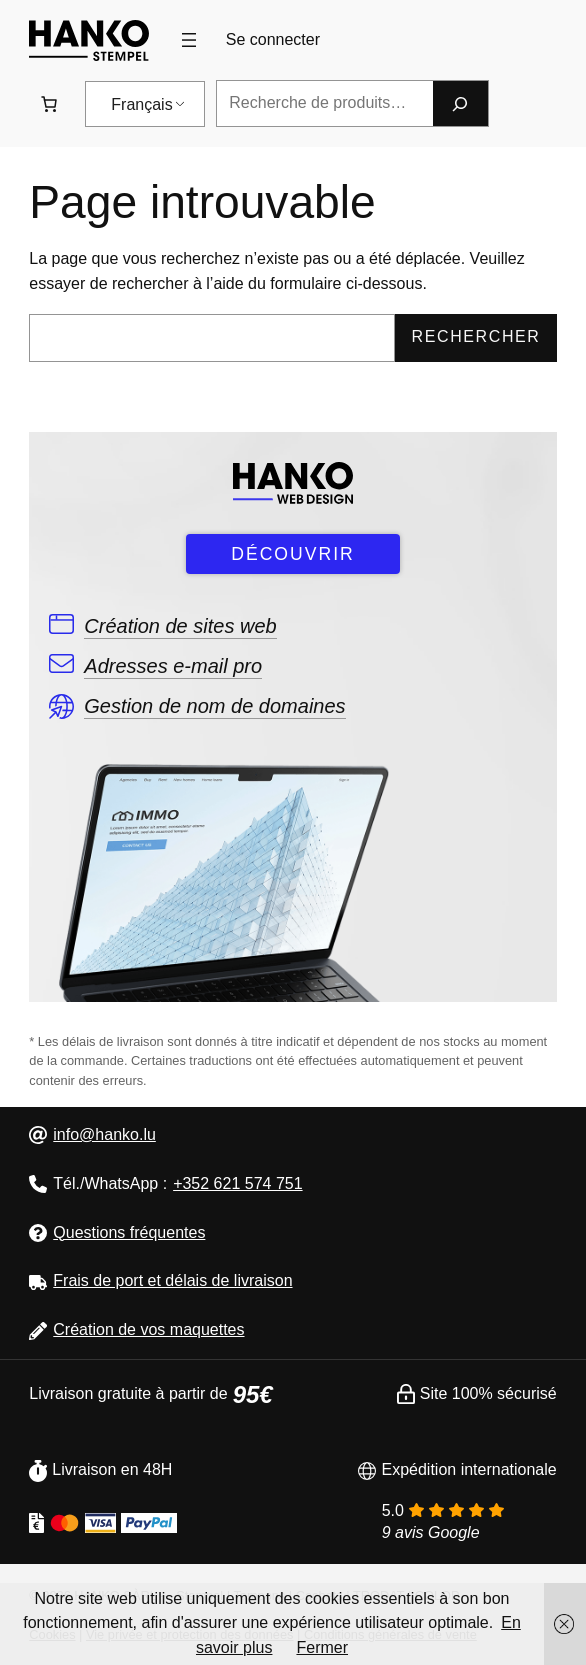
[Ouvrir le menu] (189, 40)
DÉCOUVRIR (293, 554)
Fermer (322, 1647)
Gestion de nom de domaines (214, 706)
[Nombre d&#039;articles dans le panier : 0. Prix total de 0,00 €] (49, 104)
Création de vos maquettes (148, 1329)
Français (141, 104)
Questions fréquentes (129, 1232)
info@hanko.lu (104, 1134)
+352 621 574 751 (237, 1183)
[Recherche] (460, 103)
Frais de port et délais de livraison (172, 1280)
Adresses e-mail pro (173, 666)
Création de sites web (180, 626)
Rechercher (476, 336)
